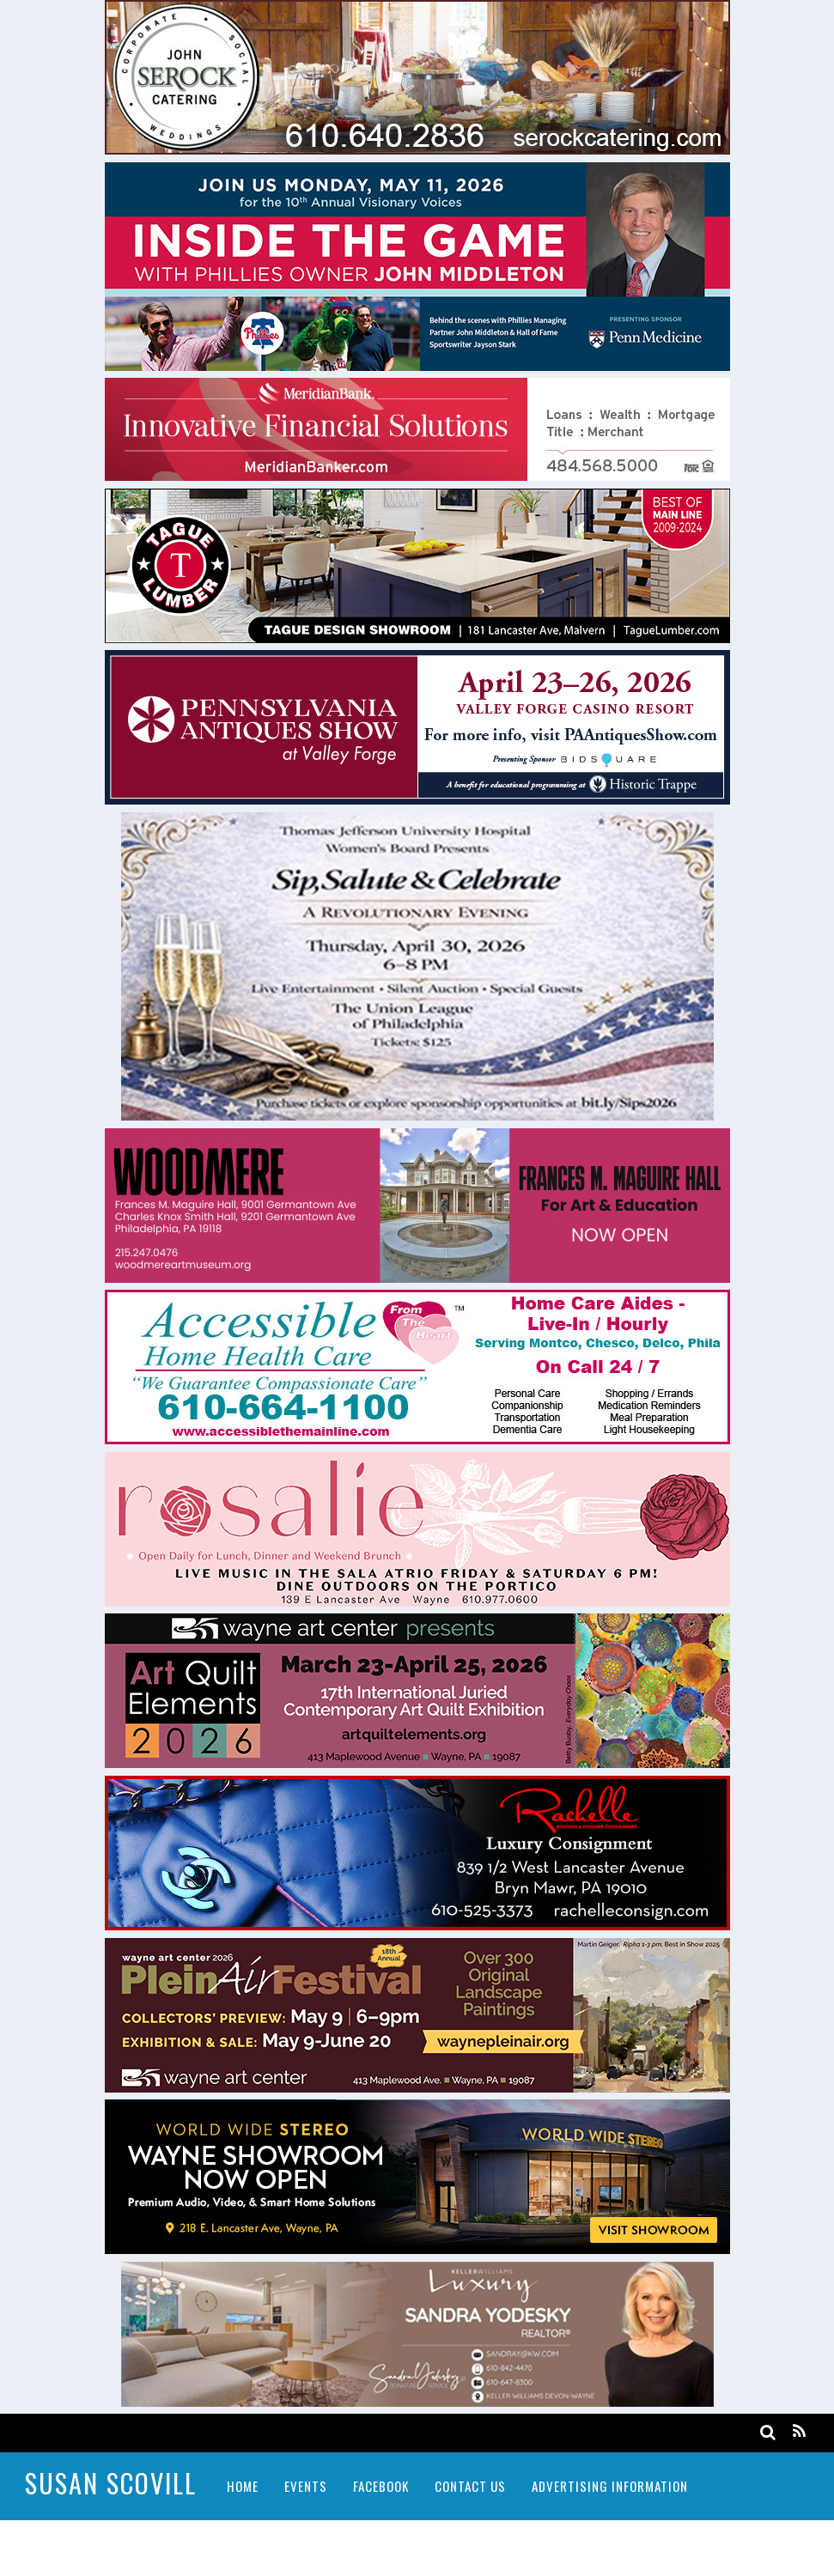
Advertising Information (610, 2485)
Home (243, 2485)
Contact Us (470, 2485)
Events (305, 2485)
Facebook (381, 2485)
